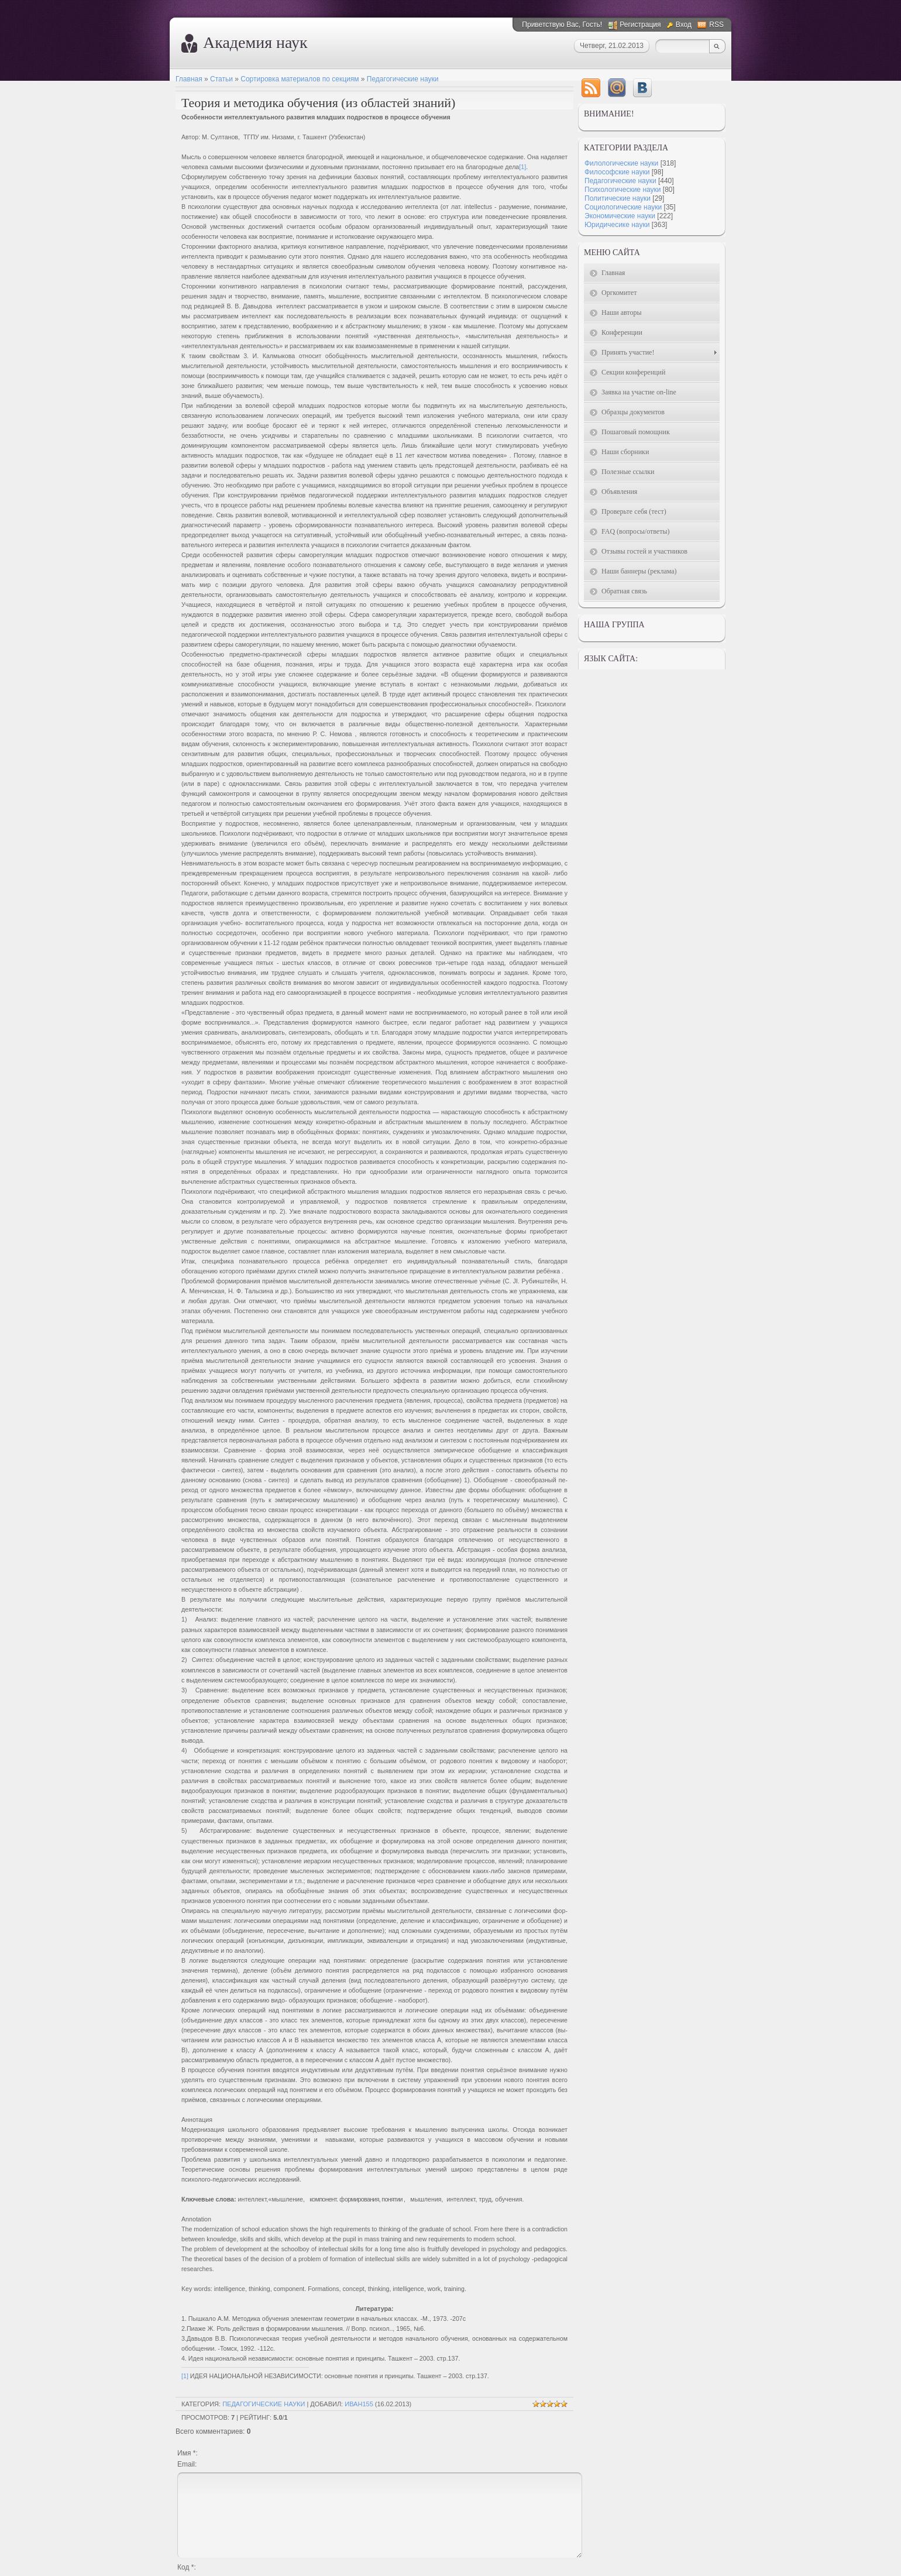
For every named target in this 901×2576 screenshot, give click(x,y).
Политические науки (617, 198)
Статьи (221, 79)
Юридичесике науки (616, 225)
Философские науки (616, 172)
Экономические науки (619, 216)
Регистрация (640, 24)
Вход (684, 24)
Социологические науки (623, 207)
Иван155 (359, 2403)
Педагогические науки (403, 79)
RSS (716, 24)
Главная (189, 79)
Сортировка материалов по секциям (299, 79)
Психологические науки (622, 190)
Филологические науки (621, 163)
